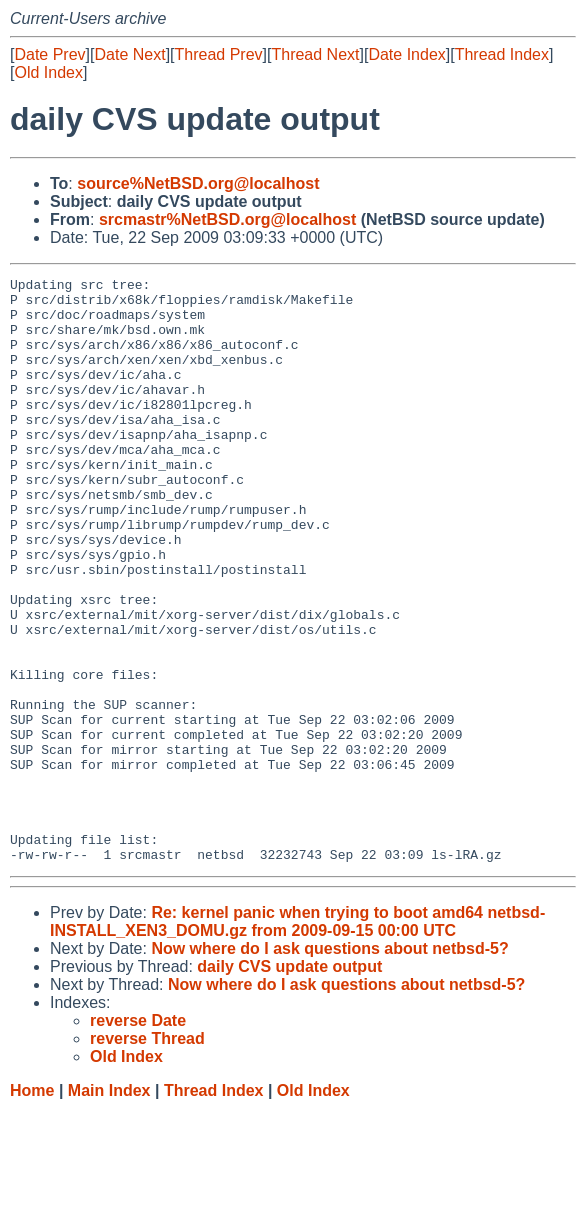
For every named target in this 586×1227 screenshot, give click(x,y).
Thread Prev (219, 54)
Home (32, 1207)
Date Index (406, 54)
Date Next (129, 54)
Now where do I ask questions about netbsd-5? (329, 1065)
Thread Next (315, 54)
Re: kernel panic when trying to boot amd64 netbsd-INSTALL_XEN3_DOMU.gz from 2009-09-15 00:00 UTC (297, 1038)
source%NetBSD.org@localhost (198, 183)
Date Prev (49, 54)
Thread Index (502, 54)
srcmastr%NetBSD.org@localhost (227, 219)
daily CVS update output (289, 1083)
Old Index (48, 72)
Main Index (109, 1207)
